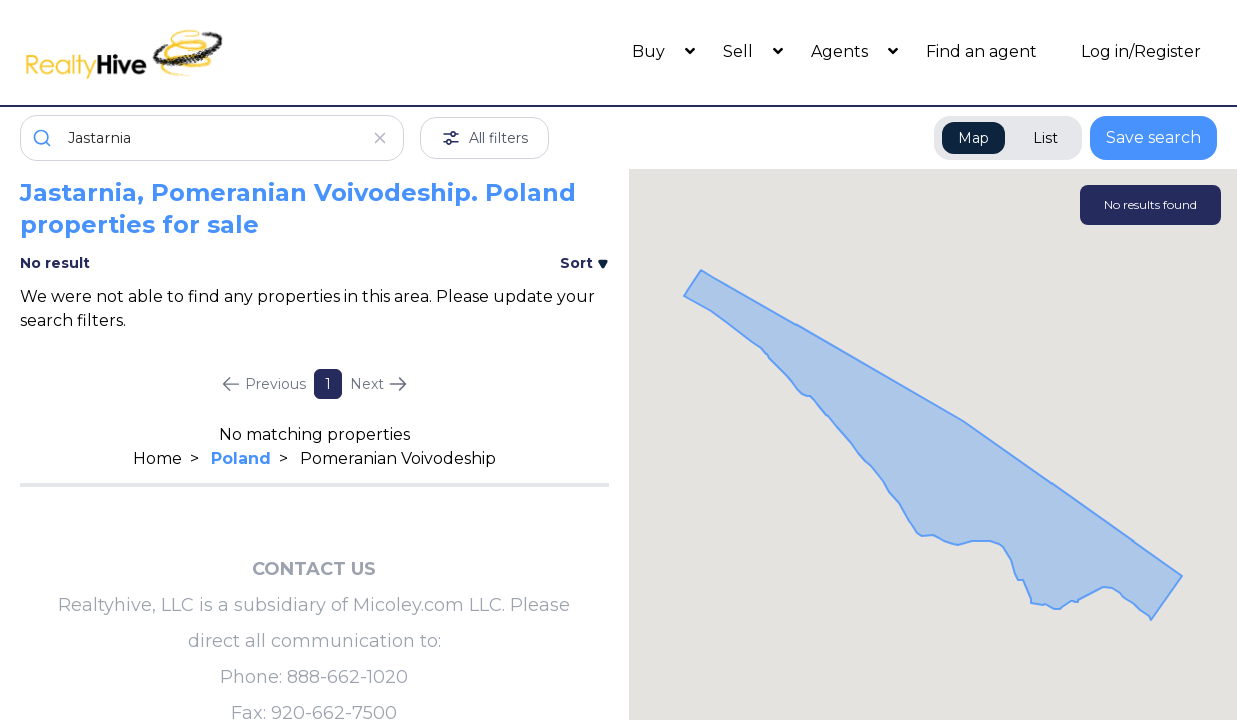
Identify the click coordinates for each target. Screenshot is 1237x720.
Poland (241, 458)
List (1045, 138)
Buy (650, 51)
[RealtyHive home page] (169, 52)
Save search (1153, 137)
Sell (740, 51)
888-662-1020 (347, 677)
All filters (484, 138)
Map (973, 138)
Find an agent (981, 51)
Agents (841, 51)
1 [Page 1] (328, 384)
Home (157, 458)
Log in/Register (1141, 51)
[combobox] (212, 138)
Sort (584, 263)
